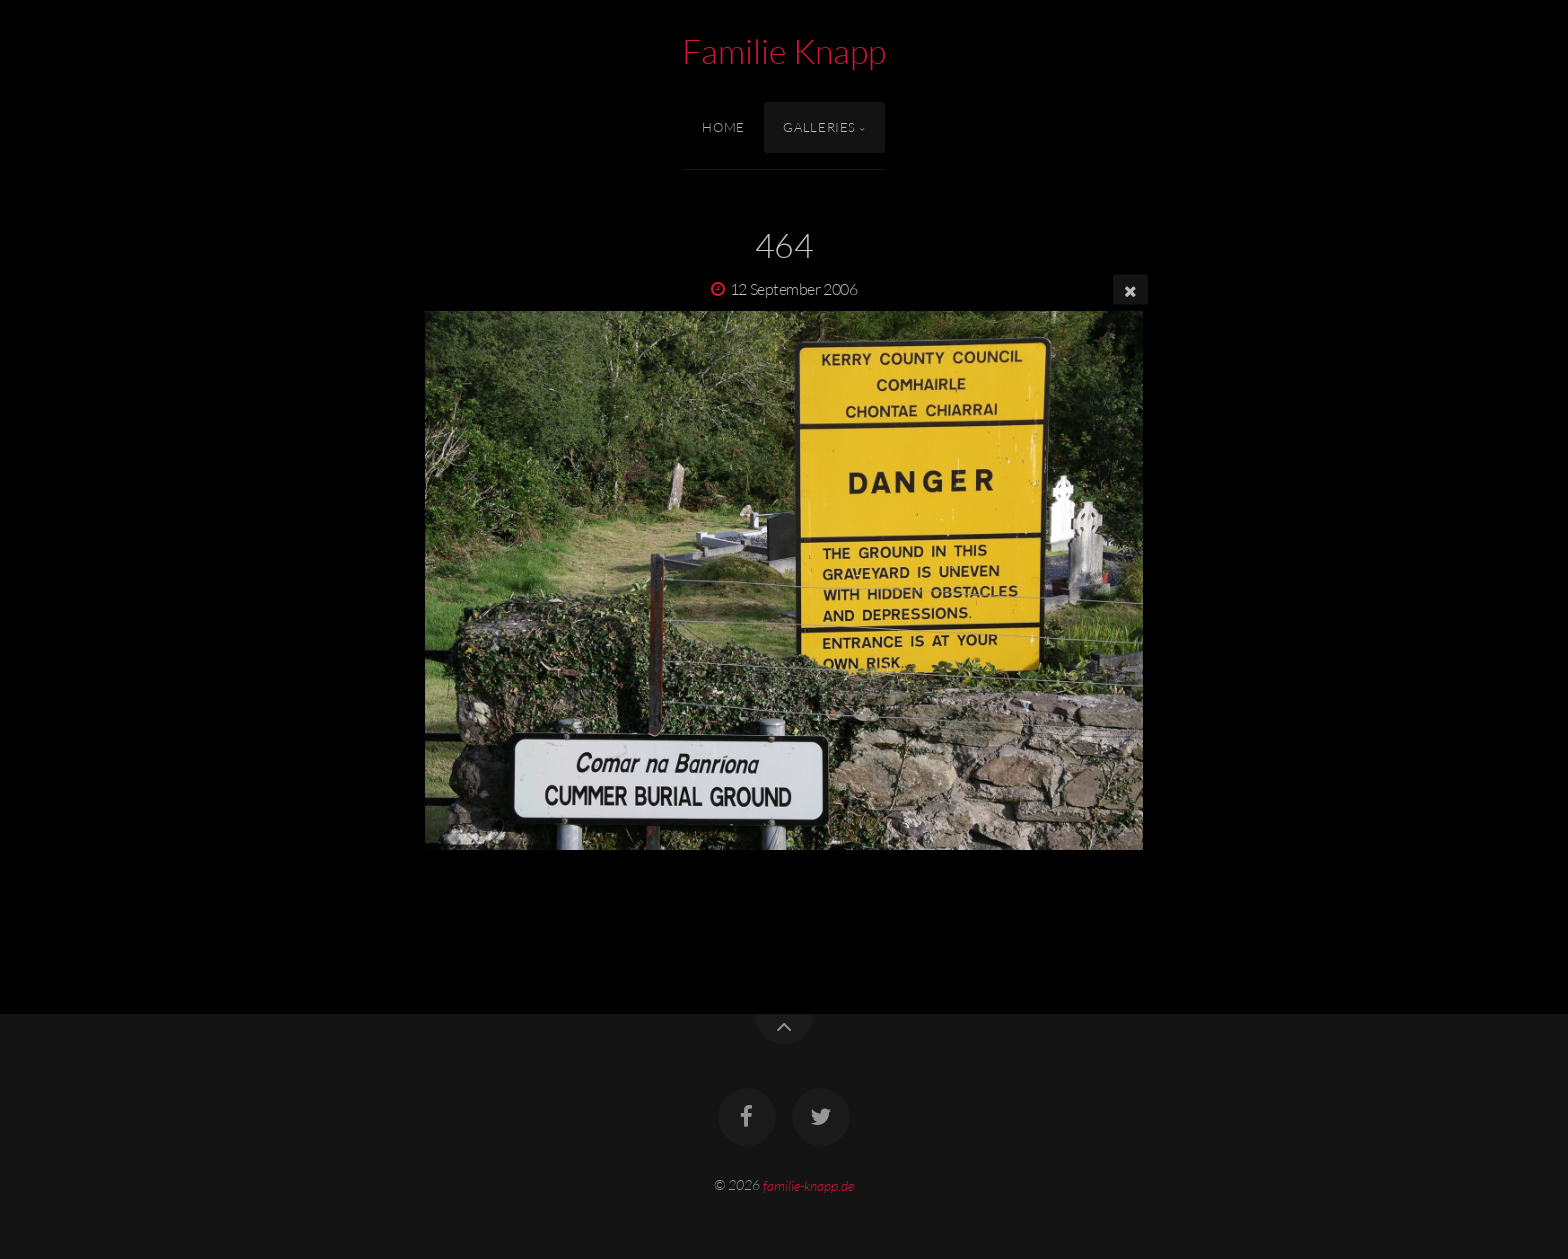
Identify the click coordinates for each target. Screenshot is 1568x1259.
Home (723, 127)
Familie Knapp (784, 51)
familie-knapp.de (808, 1184)
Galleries (819, 127)
